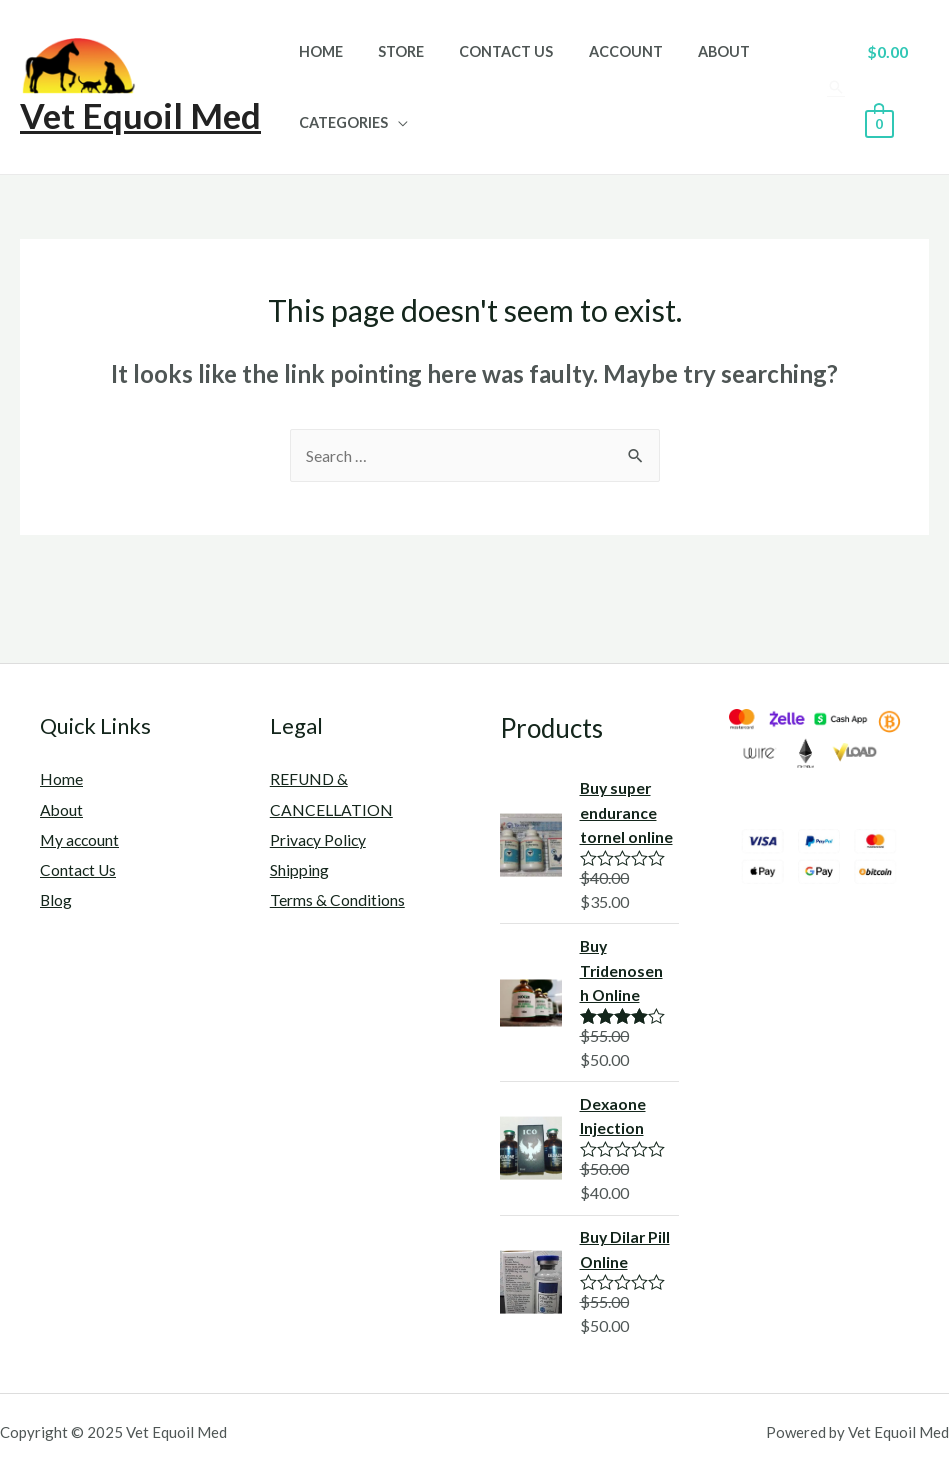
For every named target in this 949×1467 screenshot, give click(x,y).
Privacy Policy (319, 838)
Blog (56, 897)
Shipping (299, 868)
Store (391, 51)
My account (81, 838)
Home (317, 51)
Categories (339, 122)
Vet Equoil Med (140, 115)
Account (603, 51)
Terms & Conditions (337, 897)
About (695, 51)
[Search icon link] (832, 87)
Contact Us (490, 51)
